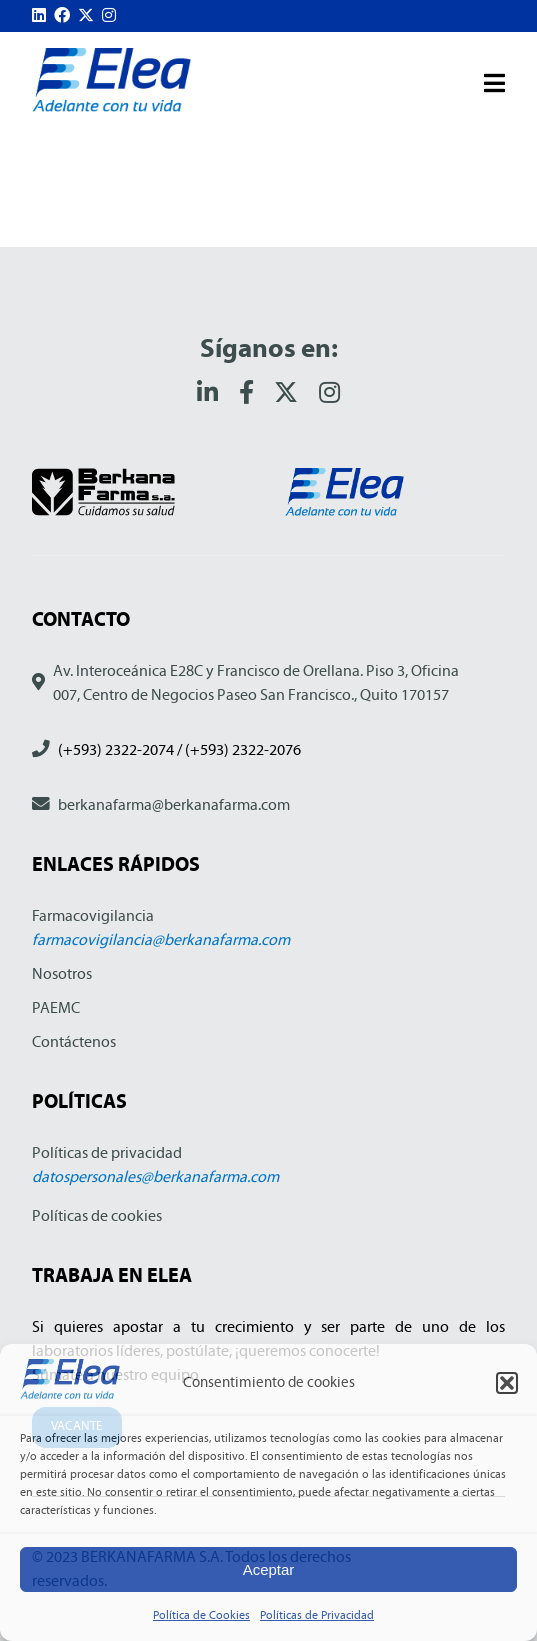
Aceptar (269, 1569)
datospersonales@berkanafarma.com (155, 1176)
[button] (507, 1383)
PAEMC (56, 1007)
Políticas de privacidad (107, 1152)
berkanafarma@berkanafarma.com (174, 804)
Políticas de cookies (97, 1215)
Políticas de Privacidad (317, 1615)
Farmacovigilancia (93, 915)
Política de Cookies (201, 1615)
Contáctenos (74, 1041)
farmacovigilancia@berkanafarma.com (161, 939)
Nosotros (62, 973)
